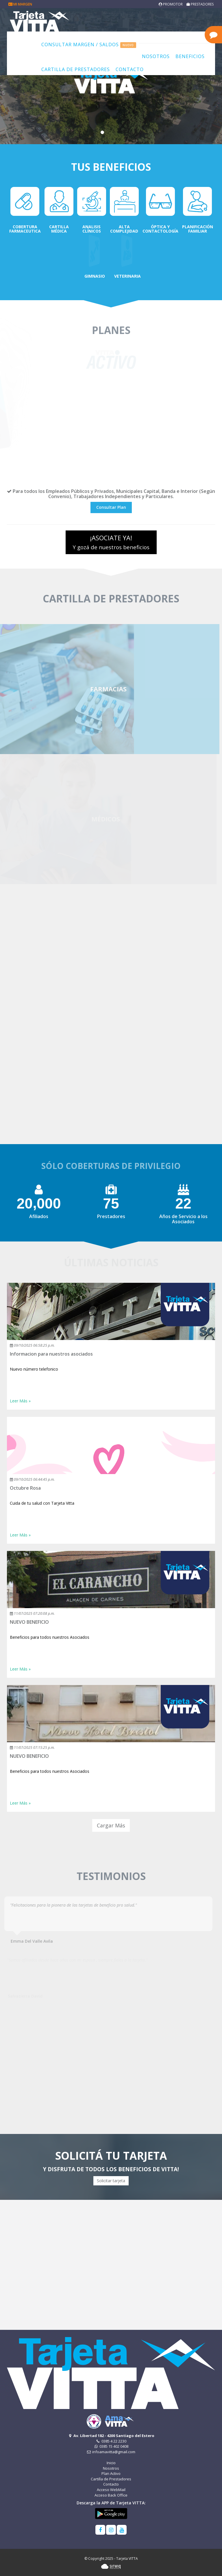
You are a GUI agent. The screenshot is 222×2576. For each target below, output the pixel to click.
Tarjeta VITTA (51, 21)
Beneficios (190, 56)
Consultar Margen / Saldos (88, 44)
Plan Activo (111, 2473)
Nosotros (156, 56)
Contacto (130, 69)
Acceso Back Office (111, 2495)
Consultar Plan (111, 507)
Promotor (171, 4)
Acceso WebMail (111, 2489)
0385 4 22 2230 (111, 2441)
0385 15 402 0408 (111, 2446)
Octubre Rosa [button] (25, 1488)
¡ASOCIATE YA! (111, 542)
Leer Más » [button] (20, 1401)
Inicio (111, 2462)
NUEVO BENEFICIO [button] (29, 1622)
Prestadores (200, 4)
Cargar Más (111, 1825)
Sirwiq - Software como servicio (111, 2566)
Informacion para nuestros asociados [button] (51, 1354)
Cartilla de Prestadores (75, 69)
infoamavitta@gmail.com (111, 2451)
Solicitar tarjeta (111, 2180)
